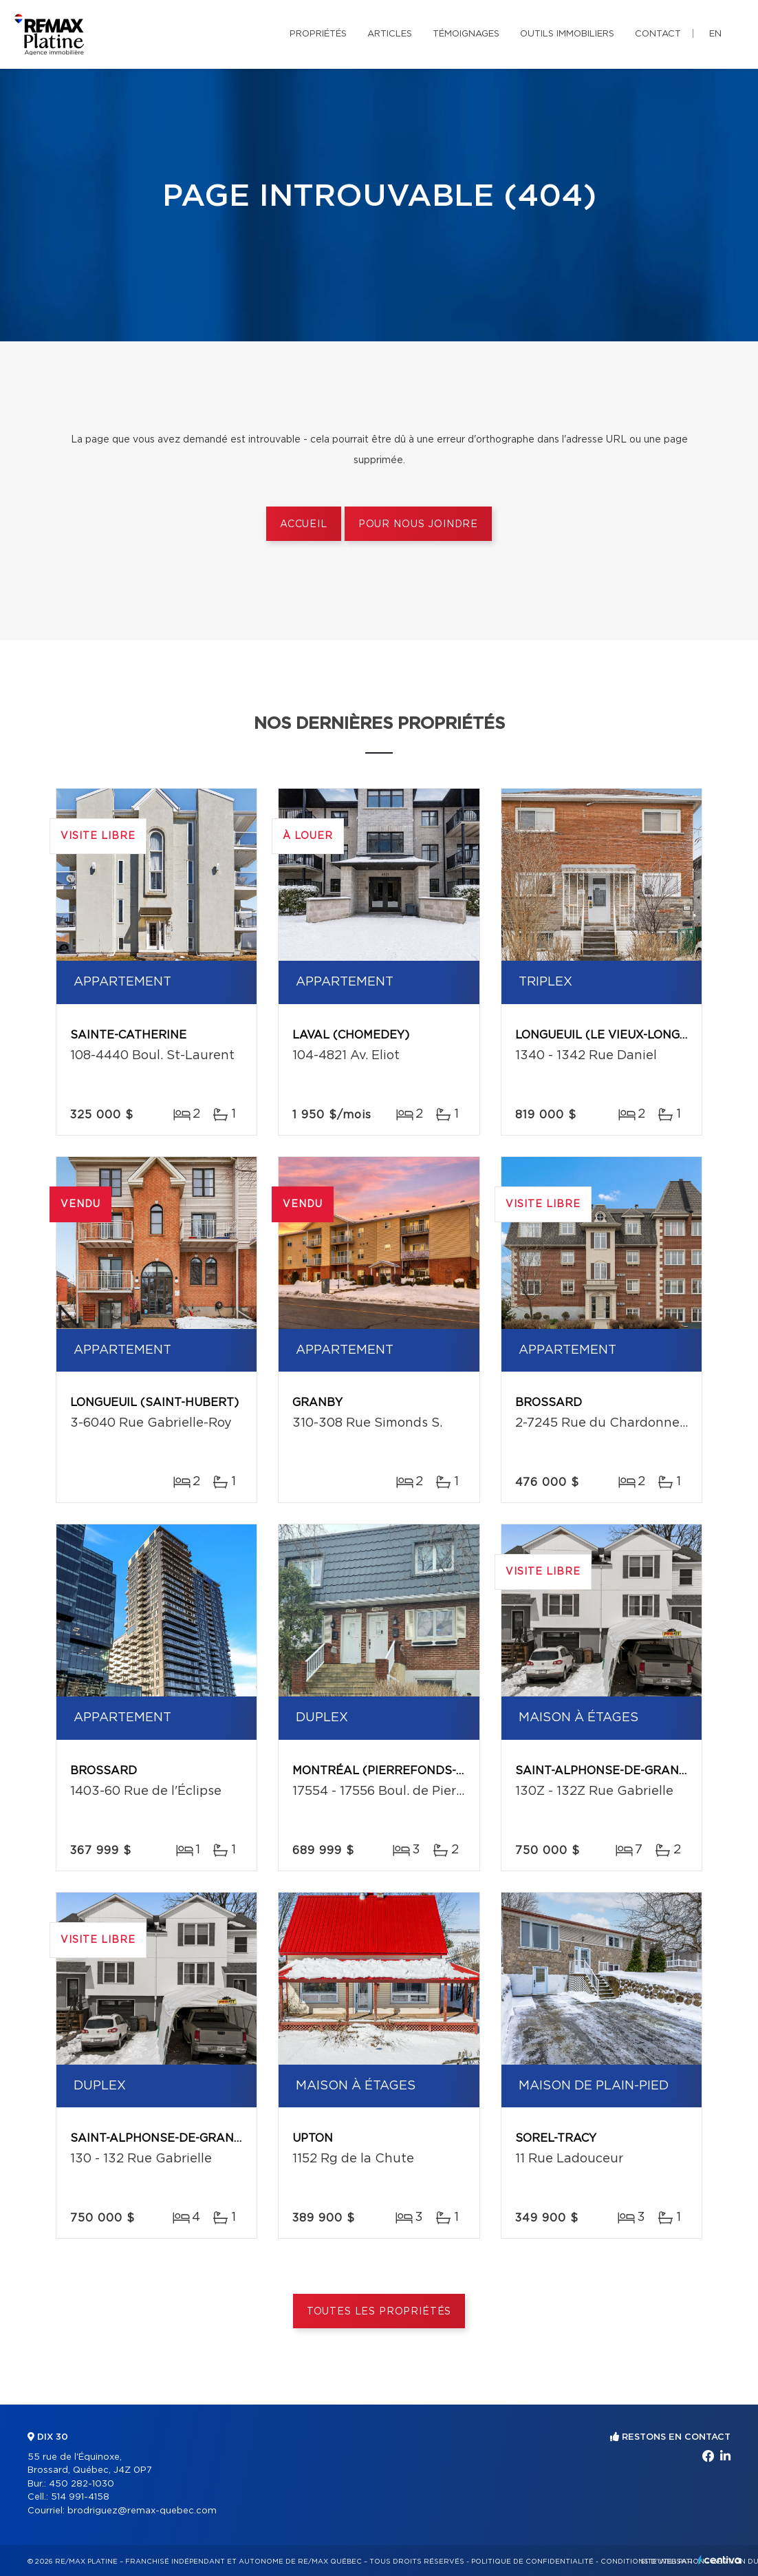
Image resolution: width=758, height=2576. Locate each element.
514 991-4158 (80, 2497)
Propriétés (318, 34)
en (715, 34)
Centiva (719, 2559)
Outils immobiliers (567, 34)
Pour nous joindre (418, 524)
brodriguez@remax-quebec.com (142, 2510)
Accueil (303, 524)
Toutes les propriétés (379, 2312)
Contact (658, 34)
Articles (389, 34)
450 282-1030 (81, 2484)
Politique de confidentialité (532, 2561)
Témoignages (466, 34)
